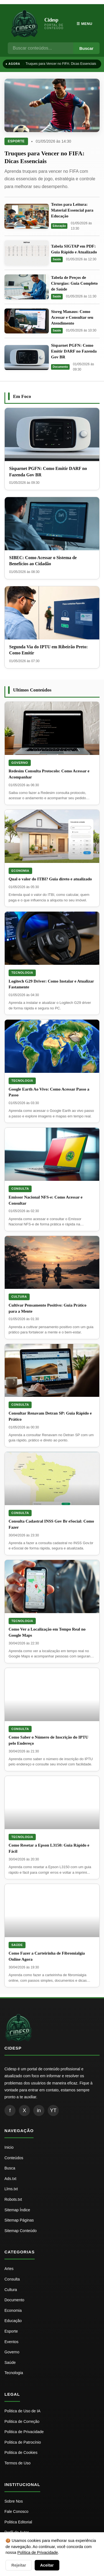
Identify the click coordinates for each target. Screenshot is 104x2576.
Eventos (11, 2342)
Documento (60, 366)
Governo (19, 762)
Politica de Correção (21, 2421)
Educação (59, 225)
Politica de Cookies (20, 2452)
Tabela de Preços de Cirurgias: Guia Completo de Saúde (74, 283)
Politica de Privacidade (24, 2432)
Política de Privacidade (37, 2552)
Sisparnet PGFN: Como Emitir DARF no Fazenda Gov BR (74, 351)
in (39, 2110)
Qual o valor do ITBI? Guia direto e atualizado (50, 879)
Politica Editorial (18, 2522)
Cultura (19, 1296)
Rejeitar (18, 2565)
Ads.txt (10, 2178)
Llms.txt (11, 2189)
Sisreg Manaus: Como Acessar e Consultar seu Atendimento (72, 317)
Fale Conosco (16, 2511)
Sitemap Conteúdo (20, 2230)
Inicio (9, 2147)
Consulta (20, 1188)
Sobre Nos (13, 2501)
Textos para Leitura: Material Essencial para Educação (72, 210)
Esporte (16, 141)
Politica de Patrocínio (22, 2442)
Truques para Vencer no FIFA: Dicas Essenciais (61, 64)
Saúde (57, 259)
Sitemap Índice (17, 2210)
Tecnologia (22, 972)
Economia (20, 870)
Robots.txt (13, 2199)
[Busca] (40, 48)
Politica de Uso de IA (22, 2411)
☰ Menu (84, 24)
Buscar (86, 48)
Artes (9, 2268)
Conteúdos (13, 2158)
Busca (9, 2168)
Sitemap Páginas (19, 2220)
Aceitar (47, 2565)
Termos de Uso (17, 2463)
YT (53, 2110)
